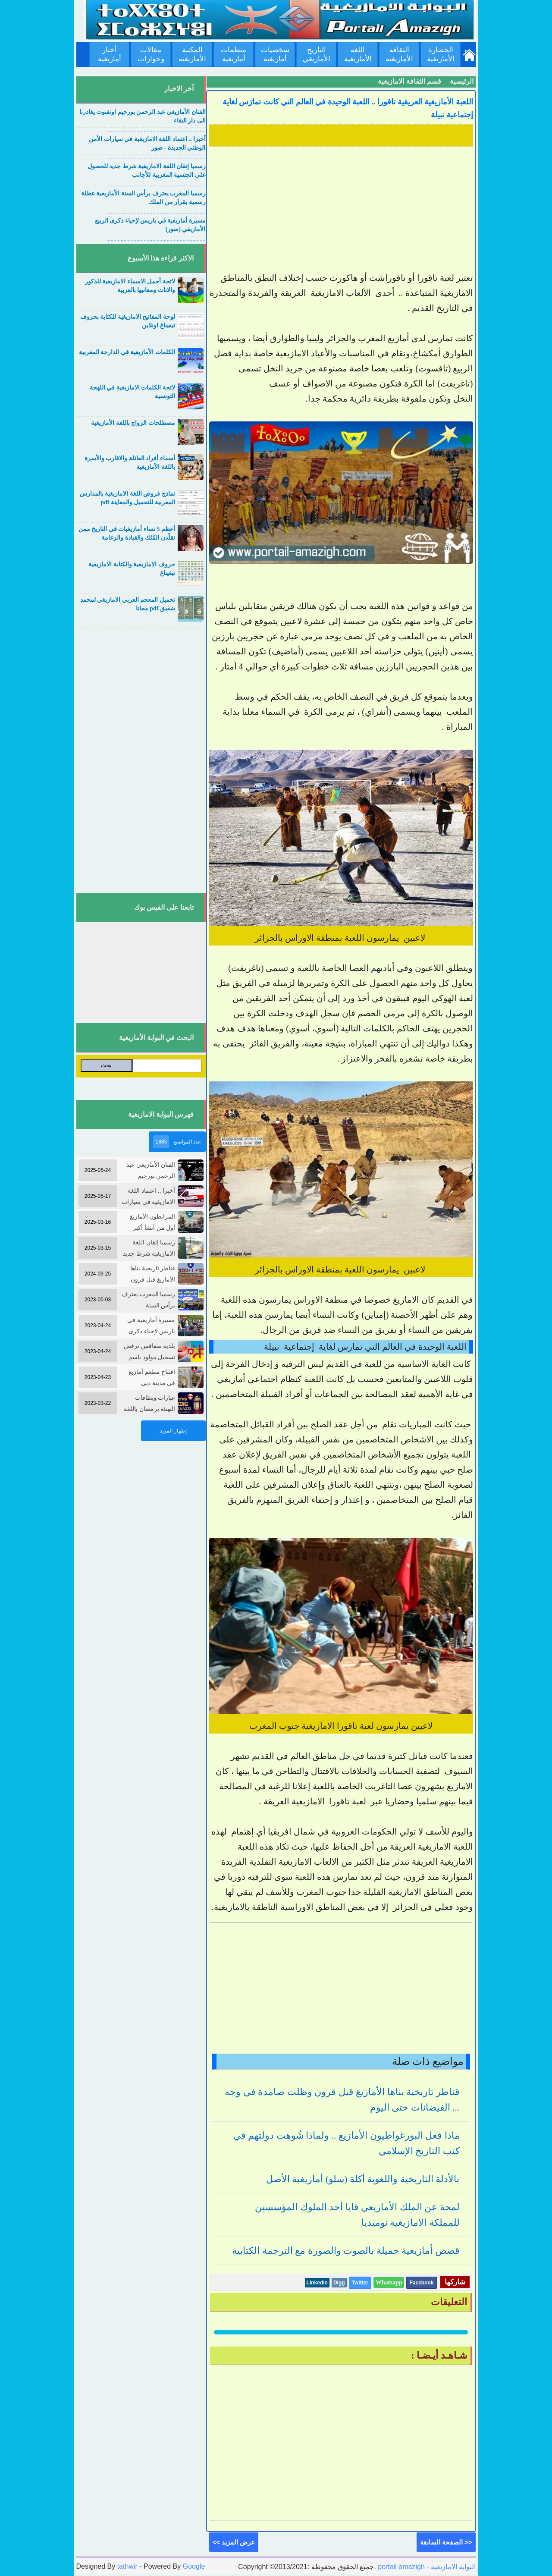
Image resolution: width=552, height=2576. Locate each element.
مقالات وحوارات (151, 54)
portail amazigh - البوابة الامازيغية (426, 2566)
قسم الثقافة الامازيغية (409, 81)
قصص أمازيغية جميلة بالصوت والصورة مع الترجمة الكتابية (346, 2250)
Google (194, 2566)
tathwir (127, 2566)
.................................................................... (157, 130)
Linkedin (317, 2283)
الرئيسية (462, 81)
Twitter (360, 2283)
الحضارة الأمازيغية (441, 54)
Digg (339, 2283)
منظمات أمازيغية (233, 54)
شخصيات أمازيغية (275, 54)
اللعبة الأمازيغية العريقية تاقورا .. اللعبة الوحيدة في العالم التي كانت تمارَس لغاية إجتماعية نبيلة (348, 108)
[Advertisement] (341, 210)
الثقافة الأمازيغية (399, 54)
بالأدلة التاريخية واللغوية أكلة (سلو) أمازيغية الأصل (363, 2179)
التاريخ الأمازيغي (316, 54)
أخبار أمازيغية (109, 54)
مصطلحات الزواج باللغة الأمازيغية (133, 423)
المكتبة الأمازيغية (192, 54)
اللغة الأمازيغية (358, 54)
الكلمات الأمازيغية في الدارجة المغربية (127, 352)
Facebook (421, 2283)
